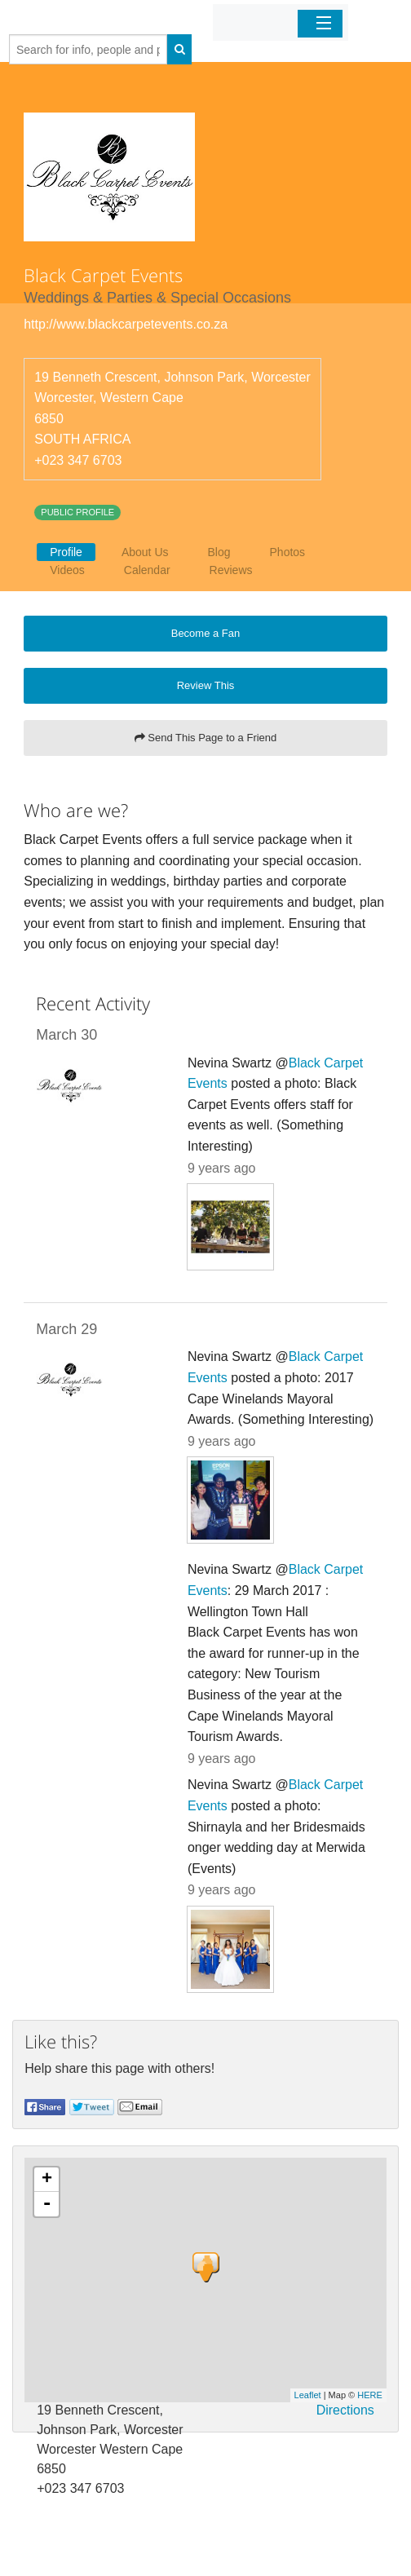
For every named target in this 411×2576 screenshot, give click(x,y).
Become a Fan (206, 633)
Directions (345, 2410)
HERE (369, 2395)
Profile (66, 552)
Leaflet (307, 2395)
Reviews (231, 570)
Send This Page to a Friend (206, 737)
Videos (67, 570)
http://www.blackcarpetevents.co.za (126, 324)
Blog (219, 552)
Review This (206, 685)
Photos (288, 552)
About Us (145, 552)
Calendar (147, 570)
